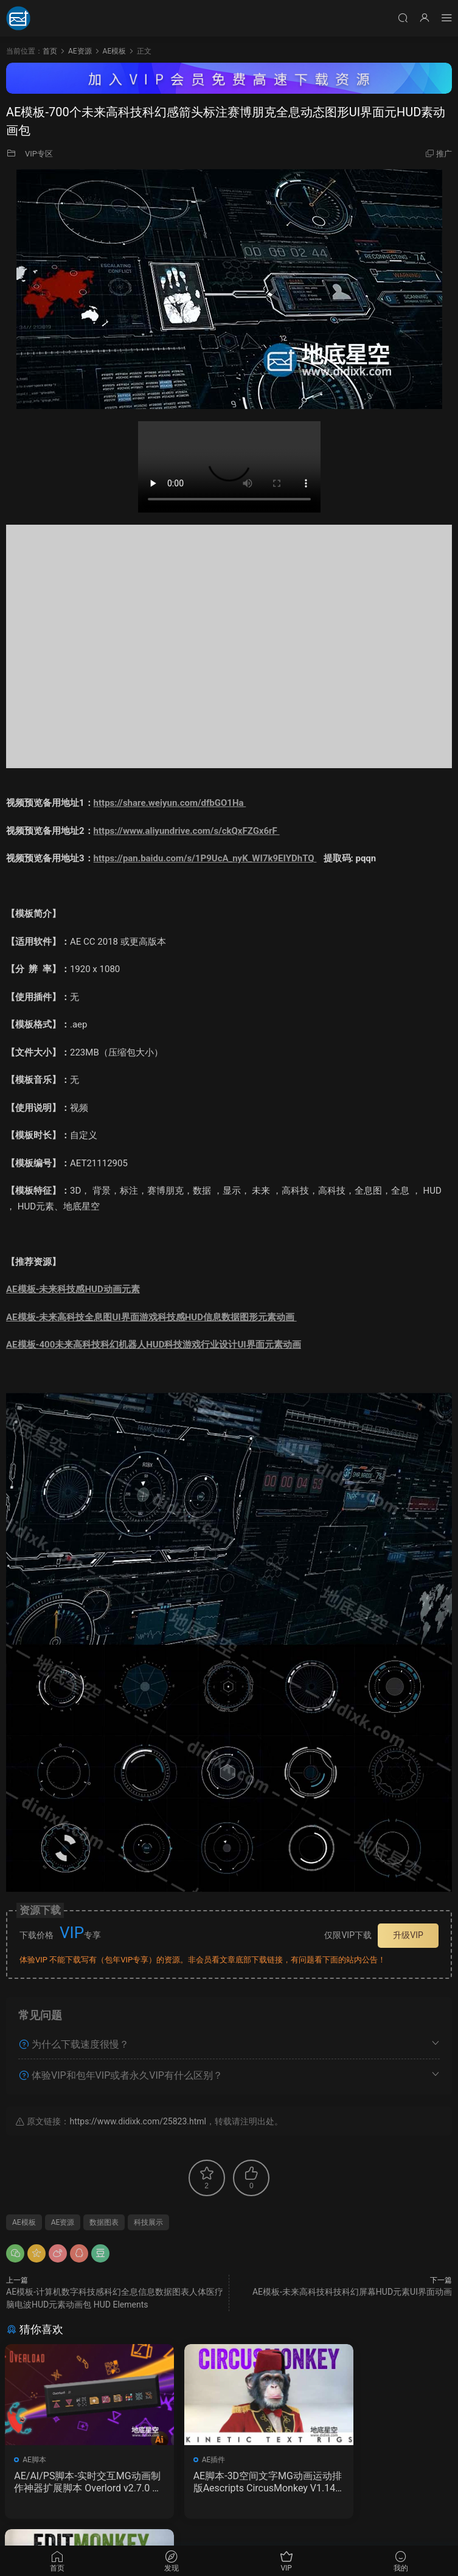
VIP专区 (39, 153)
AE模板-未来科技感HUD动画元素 (73, 1289)
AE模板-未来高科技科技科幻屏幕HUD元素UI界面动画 (352, 2292)
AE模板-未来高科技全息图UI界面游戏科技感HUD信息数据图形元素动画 (151, 1317)
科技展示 (148, 2222)
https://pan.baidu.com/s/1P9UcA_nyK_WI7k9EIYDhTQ (205, 858)
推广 (444, 153)
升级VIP (408, 1935)
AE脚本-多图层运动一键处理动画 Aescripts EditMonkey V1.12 (381, 2482)
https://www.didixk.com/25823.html (137, 2121)
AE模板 (24, 2222)
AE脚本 (35, 2459)
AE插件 (188, 2459)
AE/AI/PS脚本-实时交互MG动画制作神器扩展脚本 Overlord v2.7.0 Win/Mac (76, 2482)
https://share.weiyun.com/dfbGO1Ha (170, 802)
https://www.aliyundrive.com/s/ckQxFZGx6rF (187, 830)
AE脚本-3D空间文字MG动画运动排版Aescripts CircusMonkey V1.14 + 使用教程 (227, 2482)
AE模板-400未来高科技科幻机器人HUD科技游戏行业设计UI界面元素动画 (153, 1344)
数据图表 (104, 2222)
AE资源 (63, 2222)
